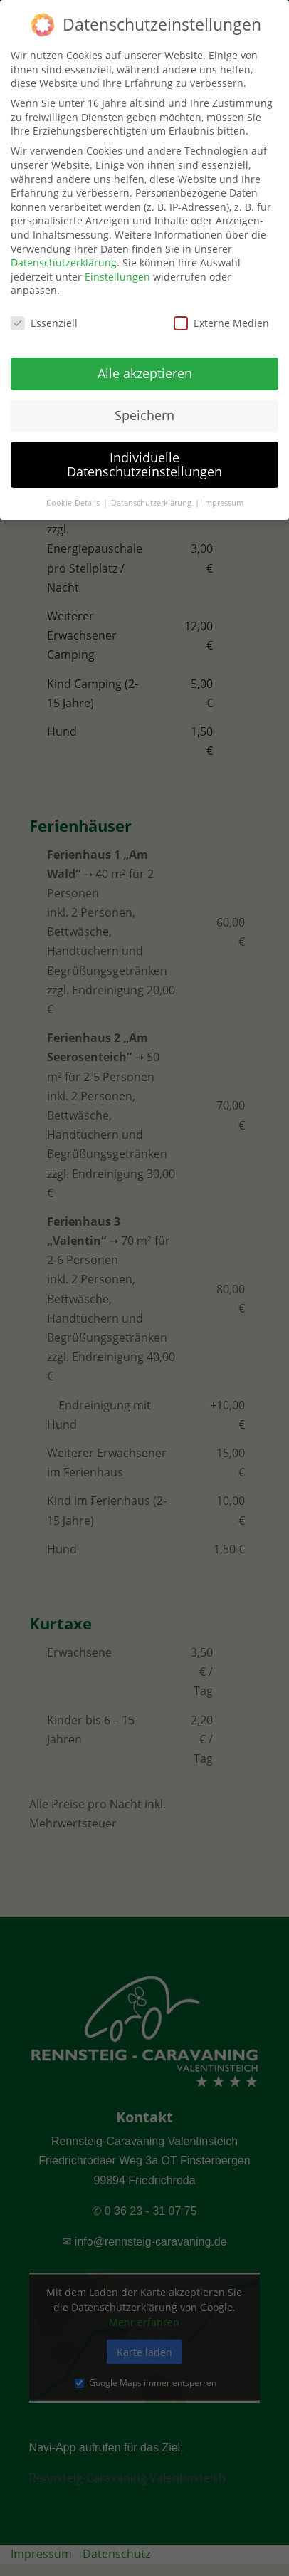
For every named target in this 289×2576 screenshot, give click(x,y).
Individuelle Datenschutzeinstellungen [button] (144, 457)
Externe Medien (221, 316)
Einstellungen (117, 269)
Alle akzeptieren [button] (145, 366)
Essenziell (44, 316)
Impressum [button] (223, 496)
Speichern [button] (144, 408)
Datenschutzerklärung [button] (152, 496)
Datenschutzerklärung (64, 256)
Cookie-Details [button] (74, 496)
